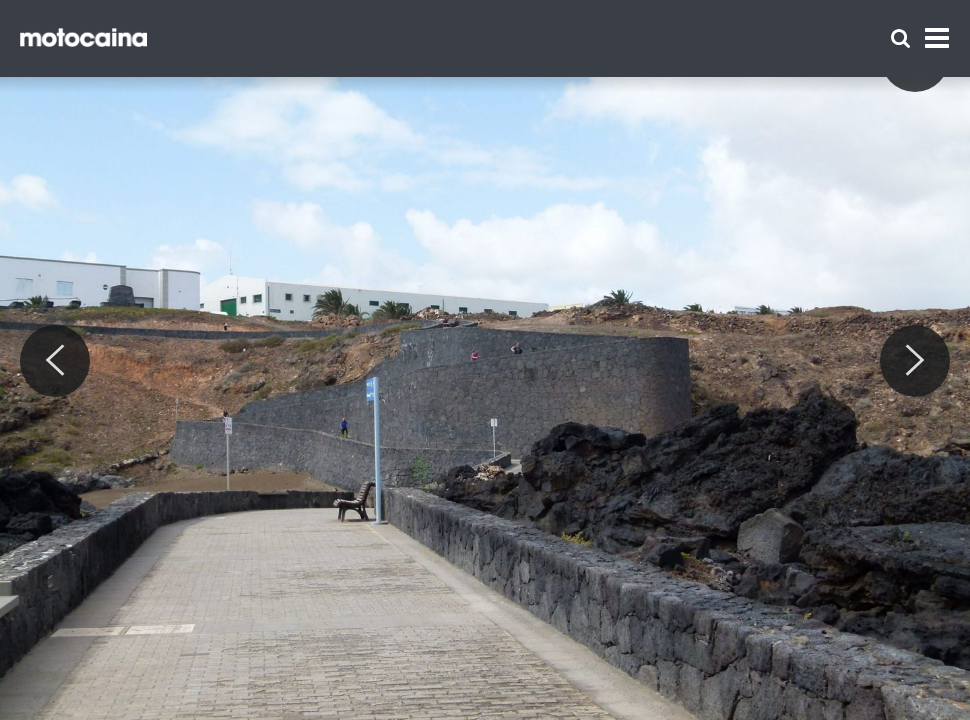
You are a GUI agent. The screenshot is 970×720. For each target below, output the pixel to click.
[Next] (915, 361)
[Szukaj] (900, 38)
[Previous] (55, 361)
